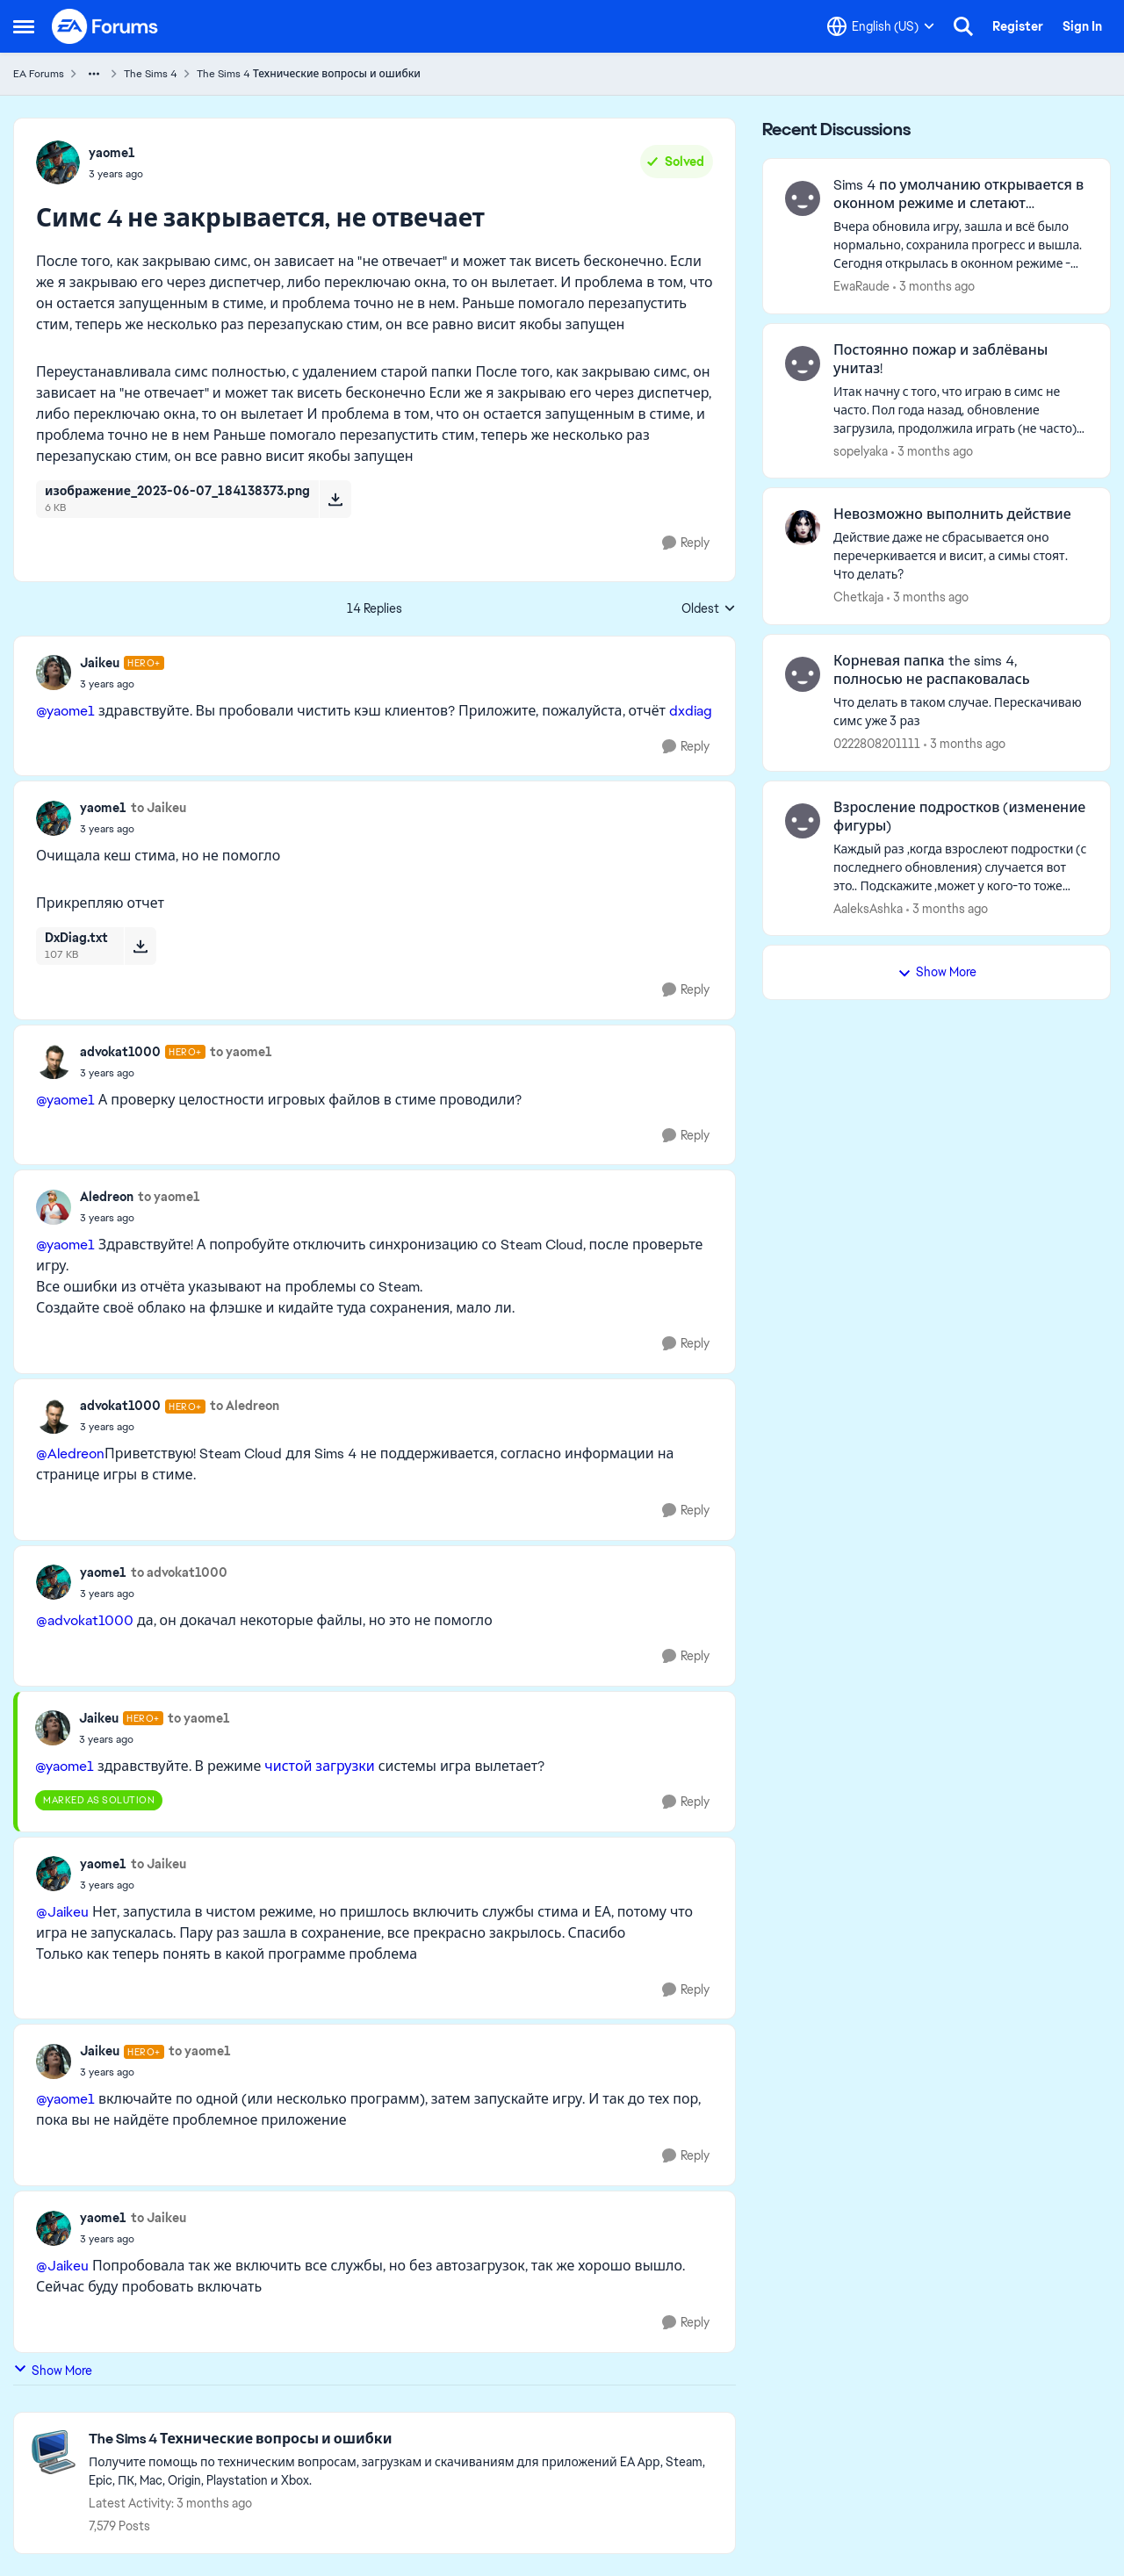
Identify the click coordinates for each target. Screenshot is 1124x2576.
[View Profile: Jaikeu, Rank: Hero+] (53, 672)
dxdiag (690, 711)
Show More (52, 2370)
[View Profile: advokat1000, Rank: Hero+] (53, 1061)
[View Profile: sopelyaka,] (802, 363)
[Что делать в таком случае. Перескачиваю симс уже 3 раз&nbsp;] (960, 712)
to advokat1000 (179, 1572)
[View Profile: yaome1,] (58, 162)
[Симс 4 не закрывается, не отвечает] (122, 684)
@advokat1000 (84, 1620)
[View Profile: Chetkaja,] (802, 527)
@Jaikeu (62, 1912)
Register (1017, 26)
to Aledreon (244, 1406)
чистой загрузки (319, 1766)
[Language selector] (880, 26)
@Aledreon (70, 1453)
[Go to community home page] (105, 26)
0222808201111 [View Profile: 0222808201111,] (876, 744)
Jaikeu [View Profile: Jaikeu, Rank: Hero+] (99, 663)
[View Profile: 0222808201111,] (802, 674)
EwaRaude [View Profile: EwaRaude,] (861, 286)
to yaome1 (241, 1052)
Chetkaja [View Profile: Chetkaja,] (858, 597)
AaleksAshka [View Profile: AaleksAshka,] (868, 908)
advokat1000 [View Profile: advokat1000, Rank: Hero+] (120, 1052)
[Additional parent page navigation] (93, 73)
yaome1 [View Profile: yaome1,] (112, 153)
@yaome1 (65, 711)
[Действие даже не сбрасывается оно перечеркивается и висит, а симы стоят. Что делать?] (960, 556)
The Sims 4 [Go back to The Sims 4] (150, 74)
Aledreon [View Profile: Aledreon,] (106, 1197)
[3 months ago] (934, 286)
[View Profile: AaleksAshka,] (802, 820)
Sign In (1082, 26)
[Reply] (686, 543)
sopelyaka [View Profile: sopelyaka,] (860, 450)
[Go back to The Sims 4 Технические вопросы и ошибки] (403, 2439)
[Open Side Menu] (23, 26)
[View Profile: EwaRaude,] (802, 198)
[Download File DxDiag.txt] (140, 945)
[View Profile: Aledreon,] (53, 1207)
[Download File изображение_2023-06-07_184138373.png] (335, 498)
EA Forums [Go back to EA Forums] (38, 74)
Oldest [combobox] (708, 609)
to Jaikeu (158, 808)
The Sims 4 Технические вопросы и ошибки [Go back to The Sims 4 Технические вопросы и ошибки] (309, 74)
